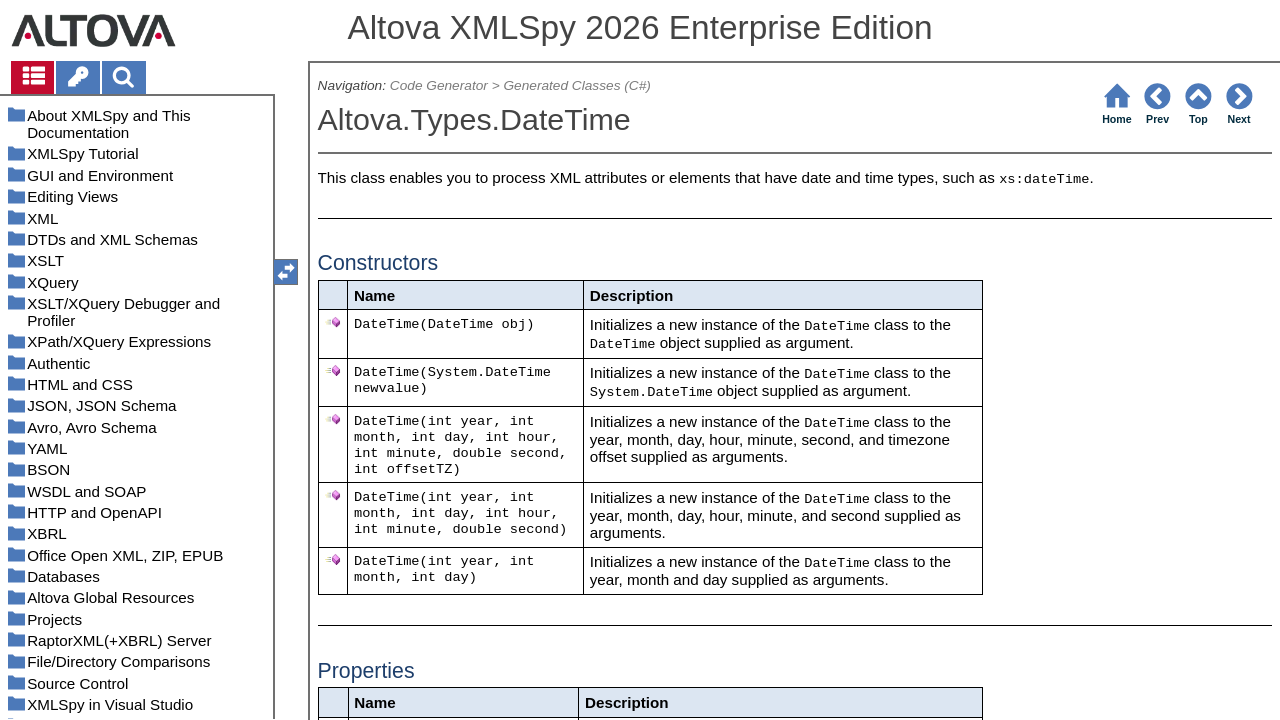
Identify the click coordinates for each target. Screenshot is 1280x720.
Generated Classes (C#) (576, 85)
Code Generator (439, 85)
